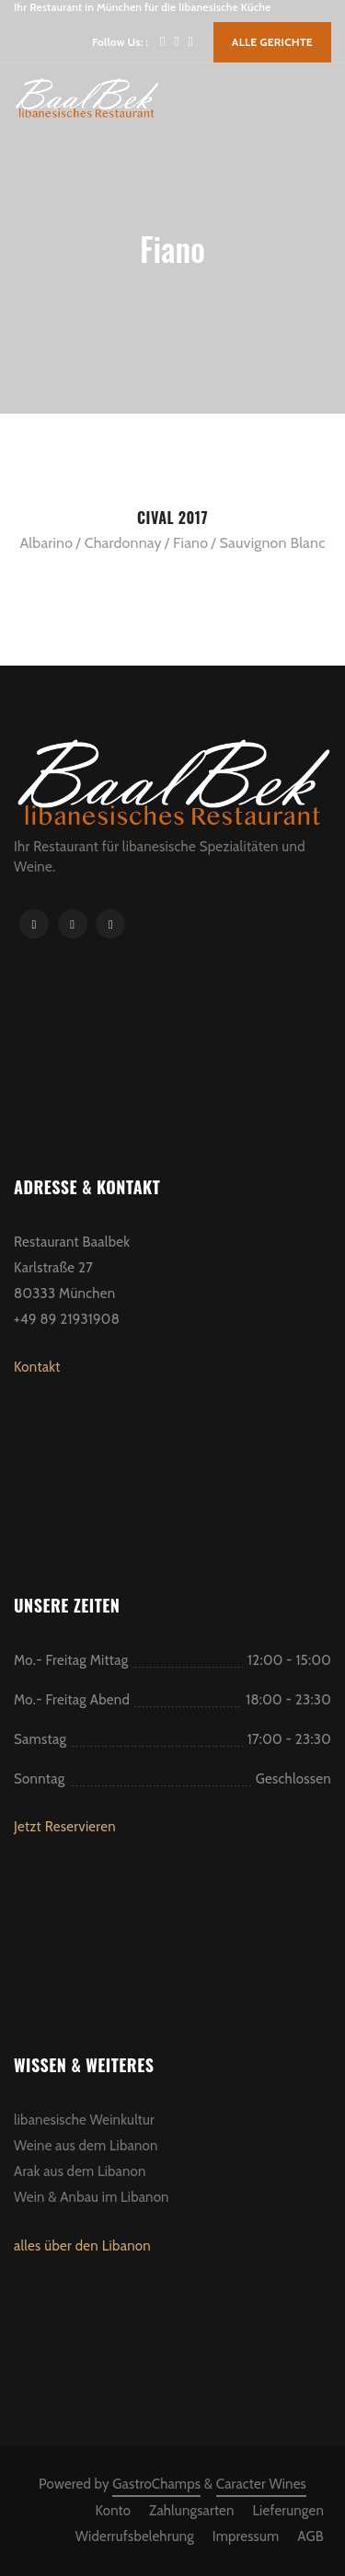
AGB (310, 2536)
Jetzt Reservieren (65, 1826)
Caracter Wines (261, 2484)
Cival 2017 (172, 518)
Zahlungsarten (191, 2510)
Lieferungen (288, 2510)
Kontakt (37, 1367)
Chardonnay (123, 543)
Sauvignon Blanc (273, 543)
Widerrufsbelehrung (134, 2536)
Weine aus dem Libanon (86, 2145)
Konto (114, 2510)
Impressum (246, 2536)
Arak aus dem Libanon (80, 2171)
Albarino (46, 543)
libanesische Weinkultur (84, 2120)
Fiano (190, 543)
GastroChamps (156, 2484)
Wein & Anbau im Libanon (91, 2197)
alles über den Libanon (82, 2246)
